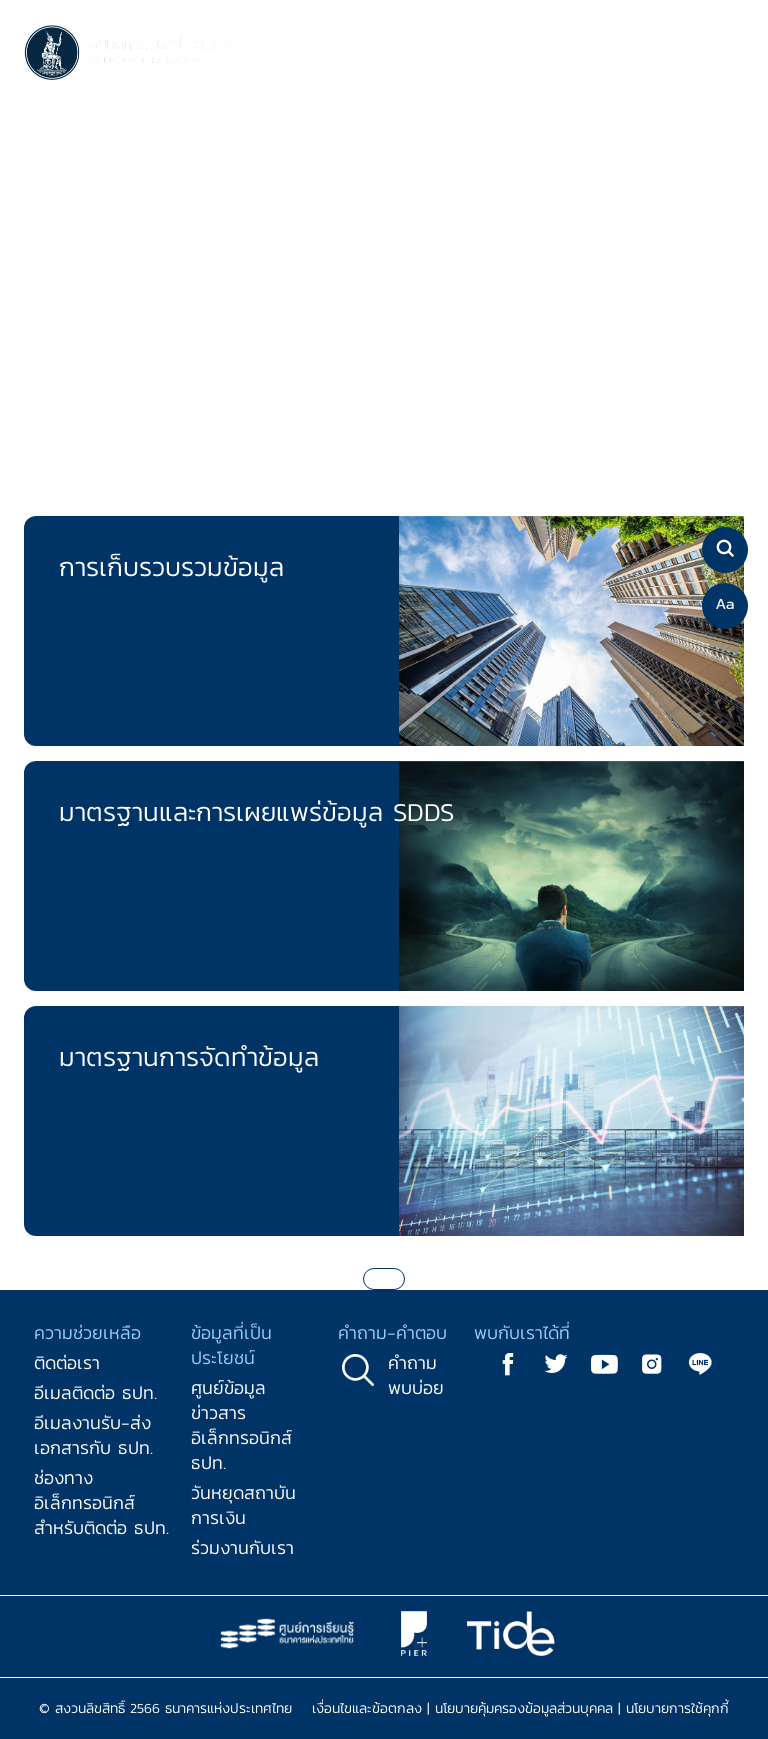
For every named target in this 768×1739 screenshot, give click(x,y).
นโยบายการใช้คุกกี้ (677, 1708)
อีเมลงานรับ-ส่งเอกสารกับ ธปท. (93, 1435)
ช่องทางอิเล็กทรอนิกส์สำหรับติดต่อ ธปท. (101, 1502)
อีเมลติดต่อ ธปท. (95, 1392)
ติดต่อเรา (67, 1362)
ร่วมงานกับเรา (242, 1547)
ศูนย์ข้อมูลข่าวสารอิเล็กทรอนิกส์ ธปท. (241, 1425)
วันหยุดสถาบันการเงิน (243, 1505)
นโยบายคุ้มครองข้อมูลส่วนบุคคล (524, 1708)
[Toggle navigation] (724, 54)
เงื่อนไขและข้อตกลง (367, 1708)
